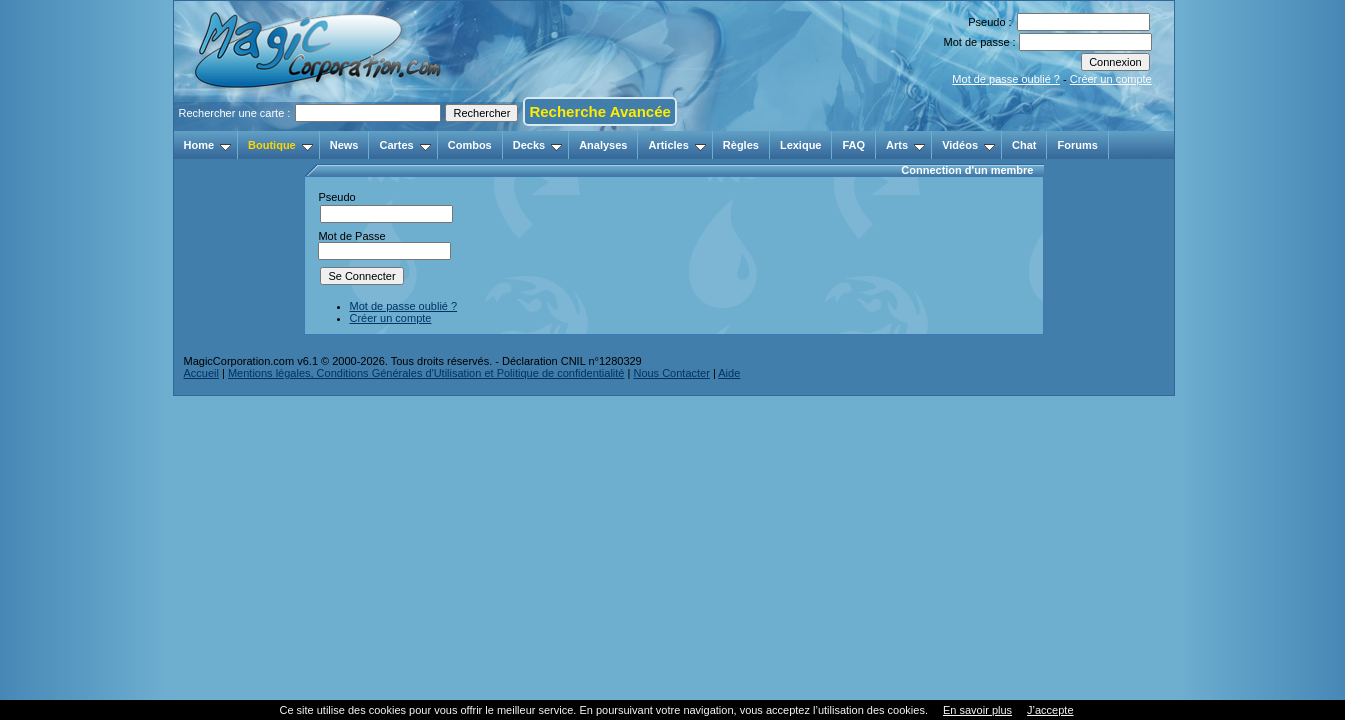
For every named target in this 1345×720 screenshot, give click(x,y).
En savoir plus (977, 710)
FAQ (853, 145)
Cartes (404, 145)
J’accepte (1050, 710)
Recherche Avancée (599, 111)
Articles (676, 145)
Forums (1077, 145)
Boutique (280, 145)
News (344, 145)
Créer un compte (1111, 79)
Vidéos (968, 145)
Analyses (603, 145)
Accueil (201, 373)
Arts (905, 145)
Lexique (801, 145)
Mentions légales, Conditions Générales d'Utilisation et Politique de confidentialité (426, 373)
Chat (1024, 145)
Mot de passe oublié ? (1006, 79)
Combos (470, 145)
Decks (537, 145)
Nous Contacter (671, 373)
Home (208, 145)
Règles (741, 145)
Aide (729, 373)
